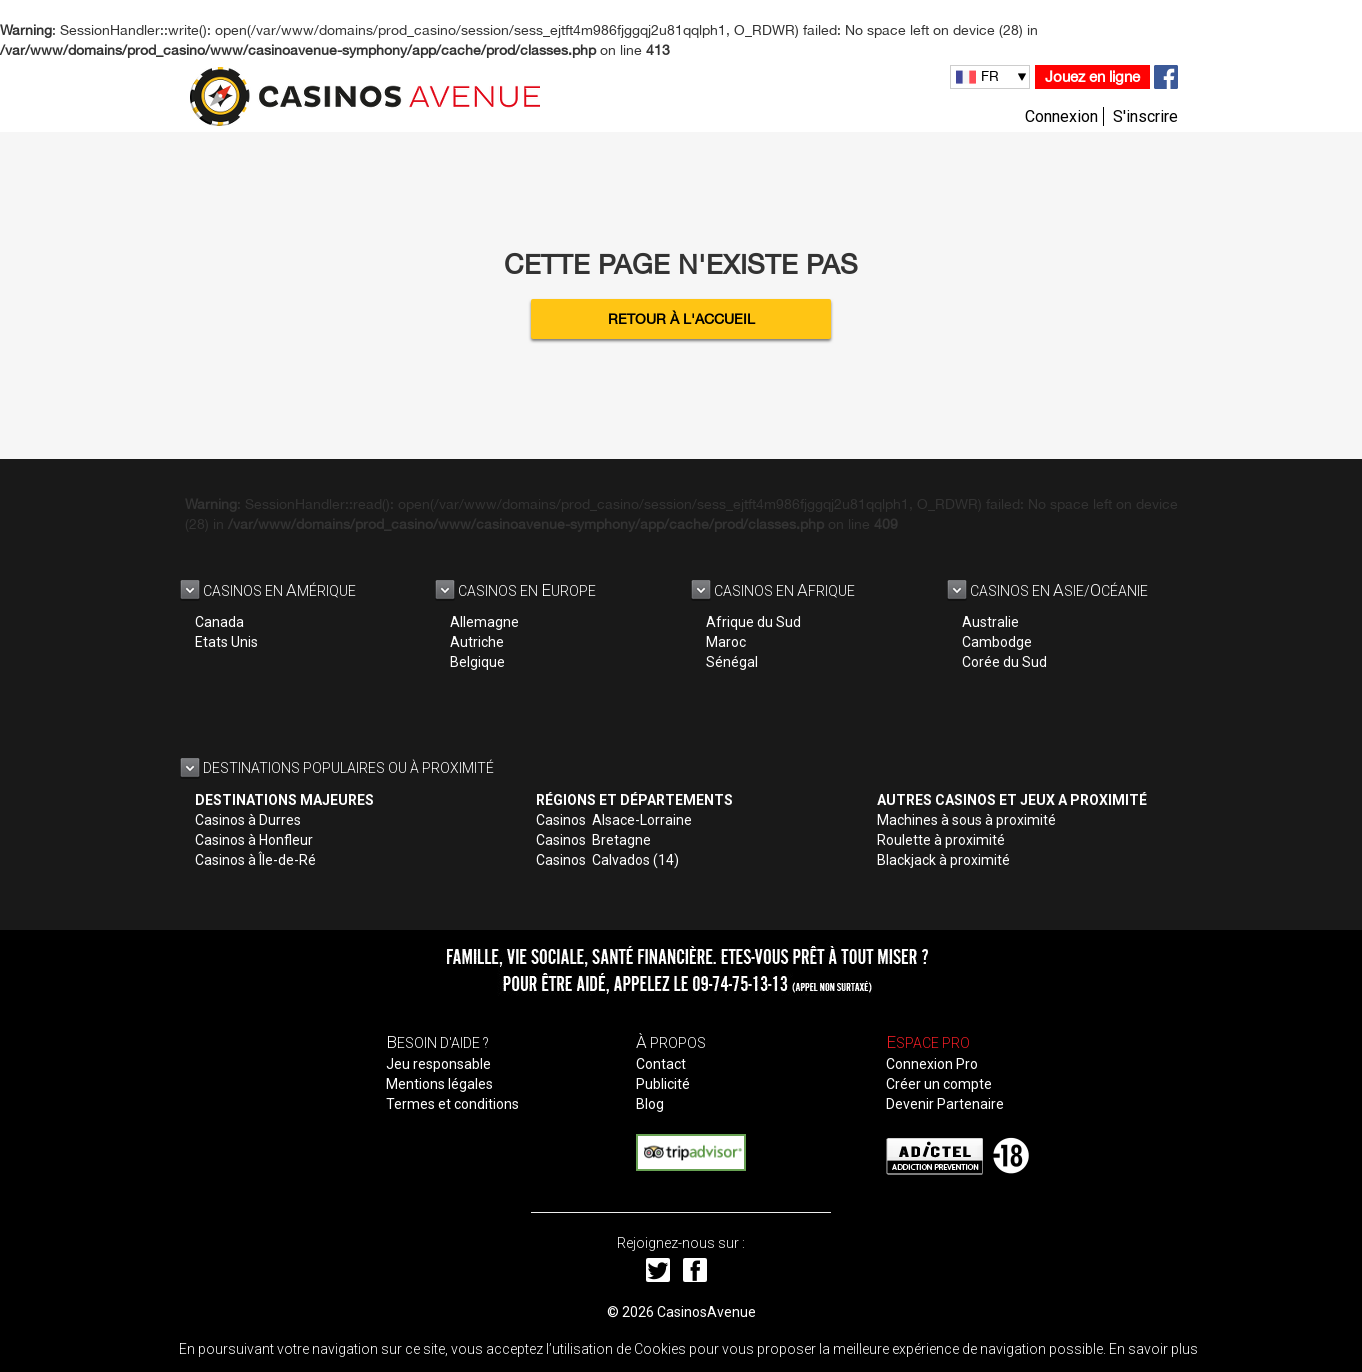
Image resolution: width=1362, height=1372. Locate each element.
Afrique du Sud (753, 622)
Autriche (477, 642)
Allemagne (484, 622)
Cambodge (997, 642)
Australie (990, 622)
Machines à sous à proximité (966, 820)
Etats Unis (226, 642)
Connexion (1061, 116)
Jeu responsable (438, 1064)
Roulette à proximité (941, 840)
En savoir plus (1153, 1349)
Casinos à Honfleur (254, 840)
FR (990, 76)
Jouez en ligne (1092, 76)
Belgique (477, 662)
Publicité (663, 1084)
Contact (661, 1064)
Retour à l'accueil (681, 319)
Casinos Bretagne (593, 840)
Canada (219, 622)
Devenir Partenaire (945, 1104)
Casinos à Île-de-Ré (255, 860)
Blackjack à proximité (943, 860)
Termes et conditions (452, 1104)
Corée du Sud (1004, 662)
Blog (650, 1104)
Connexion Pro (932, 1064)
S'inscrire (1145, 116)
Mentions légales (439, 1084)
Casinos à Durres (248, 820)
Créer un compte (939, 1084)
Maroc (726, 642)
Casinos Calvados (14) (607, 860)
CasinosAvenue (706, 1312)
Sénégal (732, 662)
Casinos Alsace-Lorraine (614, 820)
